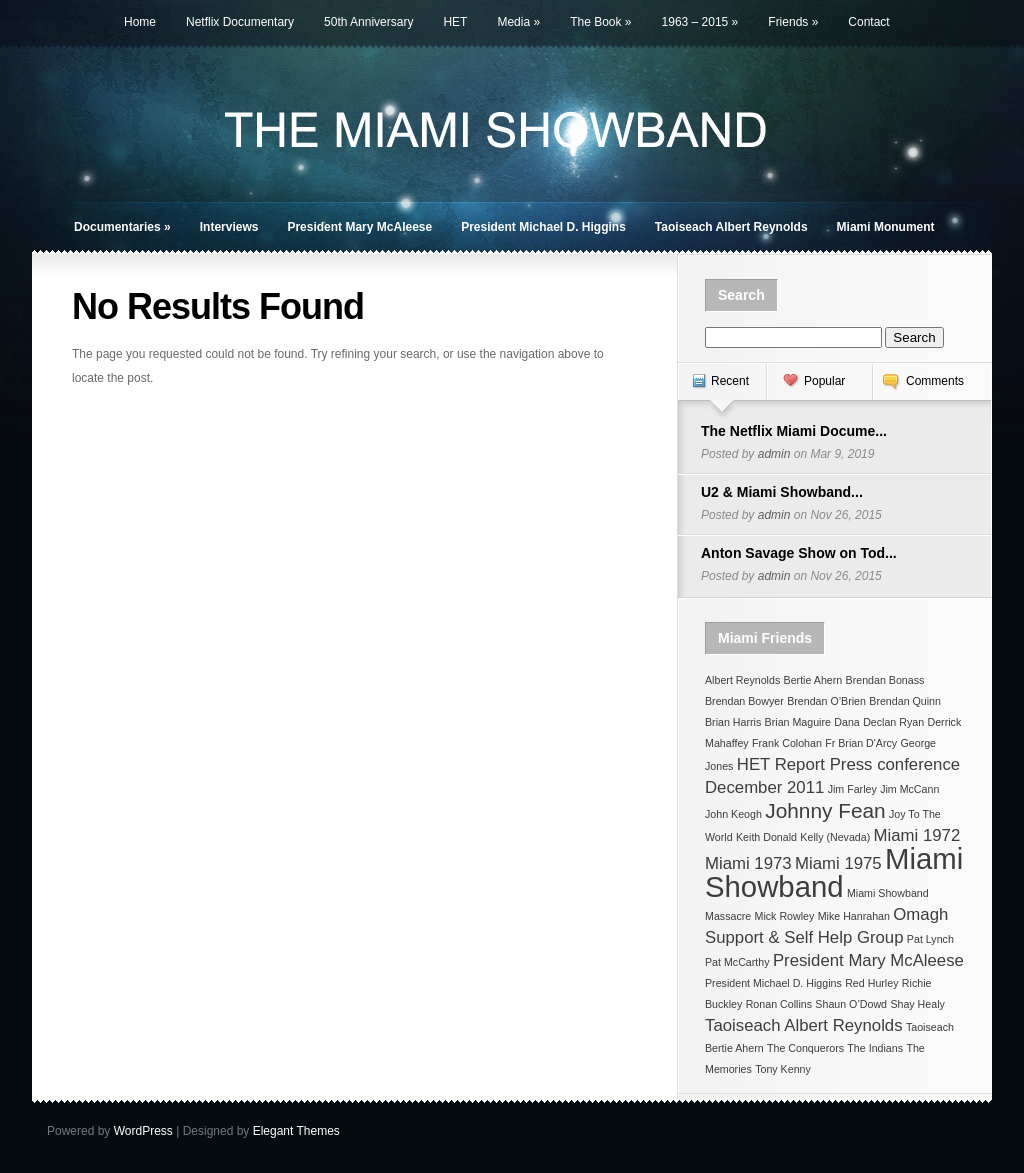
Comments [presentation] (935, 381)
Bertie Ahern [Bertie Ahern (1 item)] (813, 680)
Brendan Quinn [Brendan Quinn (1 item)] (905, 701)
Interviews (229, 227)
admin (774, 454)
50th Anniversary (368, 22)
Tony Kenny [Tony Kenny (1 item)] (783, 1069)
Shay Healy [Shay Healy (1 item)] (917, 1004)
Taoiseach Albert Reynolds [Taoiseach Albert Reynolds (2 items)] (804, 1025)
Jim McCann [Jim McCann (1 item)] (909, 789)
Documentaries (122, 227)
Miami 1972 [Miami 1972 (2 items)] (917, 835)
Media (518, 22)
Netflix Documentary (240, 22)
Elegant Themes (296, 1131)
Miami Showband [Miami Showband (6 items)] (834, 872)
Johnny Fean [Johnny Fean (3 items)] (825, 810)
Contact (868, 22)
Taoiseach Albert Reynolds (731, 227)
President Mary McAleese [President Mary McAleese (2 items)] (868, 960)
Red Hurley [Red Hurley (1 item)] (871, 983)
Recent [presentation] (730, 381)
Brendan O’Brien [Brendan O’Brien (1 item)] (826, 701)
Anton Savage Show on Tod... (799, 553)
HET (455, 22)
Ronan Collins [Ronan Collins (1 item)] (779, 1004)
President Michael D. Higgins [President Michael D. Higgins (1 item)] (773, 983)
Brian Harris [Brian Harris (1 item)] (733, 722)
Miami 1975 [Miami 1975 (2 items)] (838, 863)
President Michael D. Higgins (543, 227)
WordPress (143, 1131)
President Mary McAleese (359, 227)
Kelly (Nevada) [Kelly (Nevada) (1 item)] (835, 837)
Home (140, 22)
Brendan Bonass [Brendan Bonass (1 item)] (885, 680)
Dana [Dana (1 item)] (846, 722)
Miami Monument (886, 227)
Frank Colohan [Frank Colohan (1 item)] (787, 743)
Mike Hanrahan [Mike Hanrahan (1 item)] (854, 916)
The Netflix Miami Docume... (794, 431)
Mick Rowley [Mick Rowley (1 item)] (785, 916)
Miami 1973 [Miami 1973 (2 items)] (748, 863)
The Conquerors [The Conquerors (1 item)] (805, 1048)
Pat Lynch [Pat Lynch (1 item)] (930, 939)
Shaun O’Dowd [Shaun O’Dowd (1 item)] (851, 1004)
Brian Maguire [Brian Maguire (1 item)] (798, 722)
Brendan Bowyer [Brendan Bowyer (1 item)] (744, 701)
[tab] (722, 391)
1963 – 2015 (700, 22)
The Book (600, 22)
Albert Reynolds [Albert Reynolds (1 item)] (742, 680)
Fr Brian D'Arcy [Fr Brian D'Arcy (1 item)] (861, 743)
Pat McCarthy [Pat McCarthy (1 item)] (737, 962)
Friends (793, 22)
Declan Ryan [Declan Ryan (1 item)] (893, 722)
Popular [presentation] (824, 381)
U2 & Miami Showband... (782, 492)
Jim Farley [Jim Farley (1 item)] (852, 789)
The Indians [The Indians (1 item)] (875, 1048)
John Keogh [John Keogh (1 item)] (733, 814)
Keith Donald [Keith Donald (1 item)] (766, 837)
